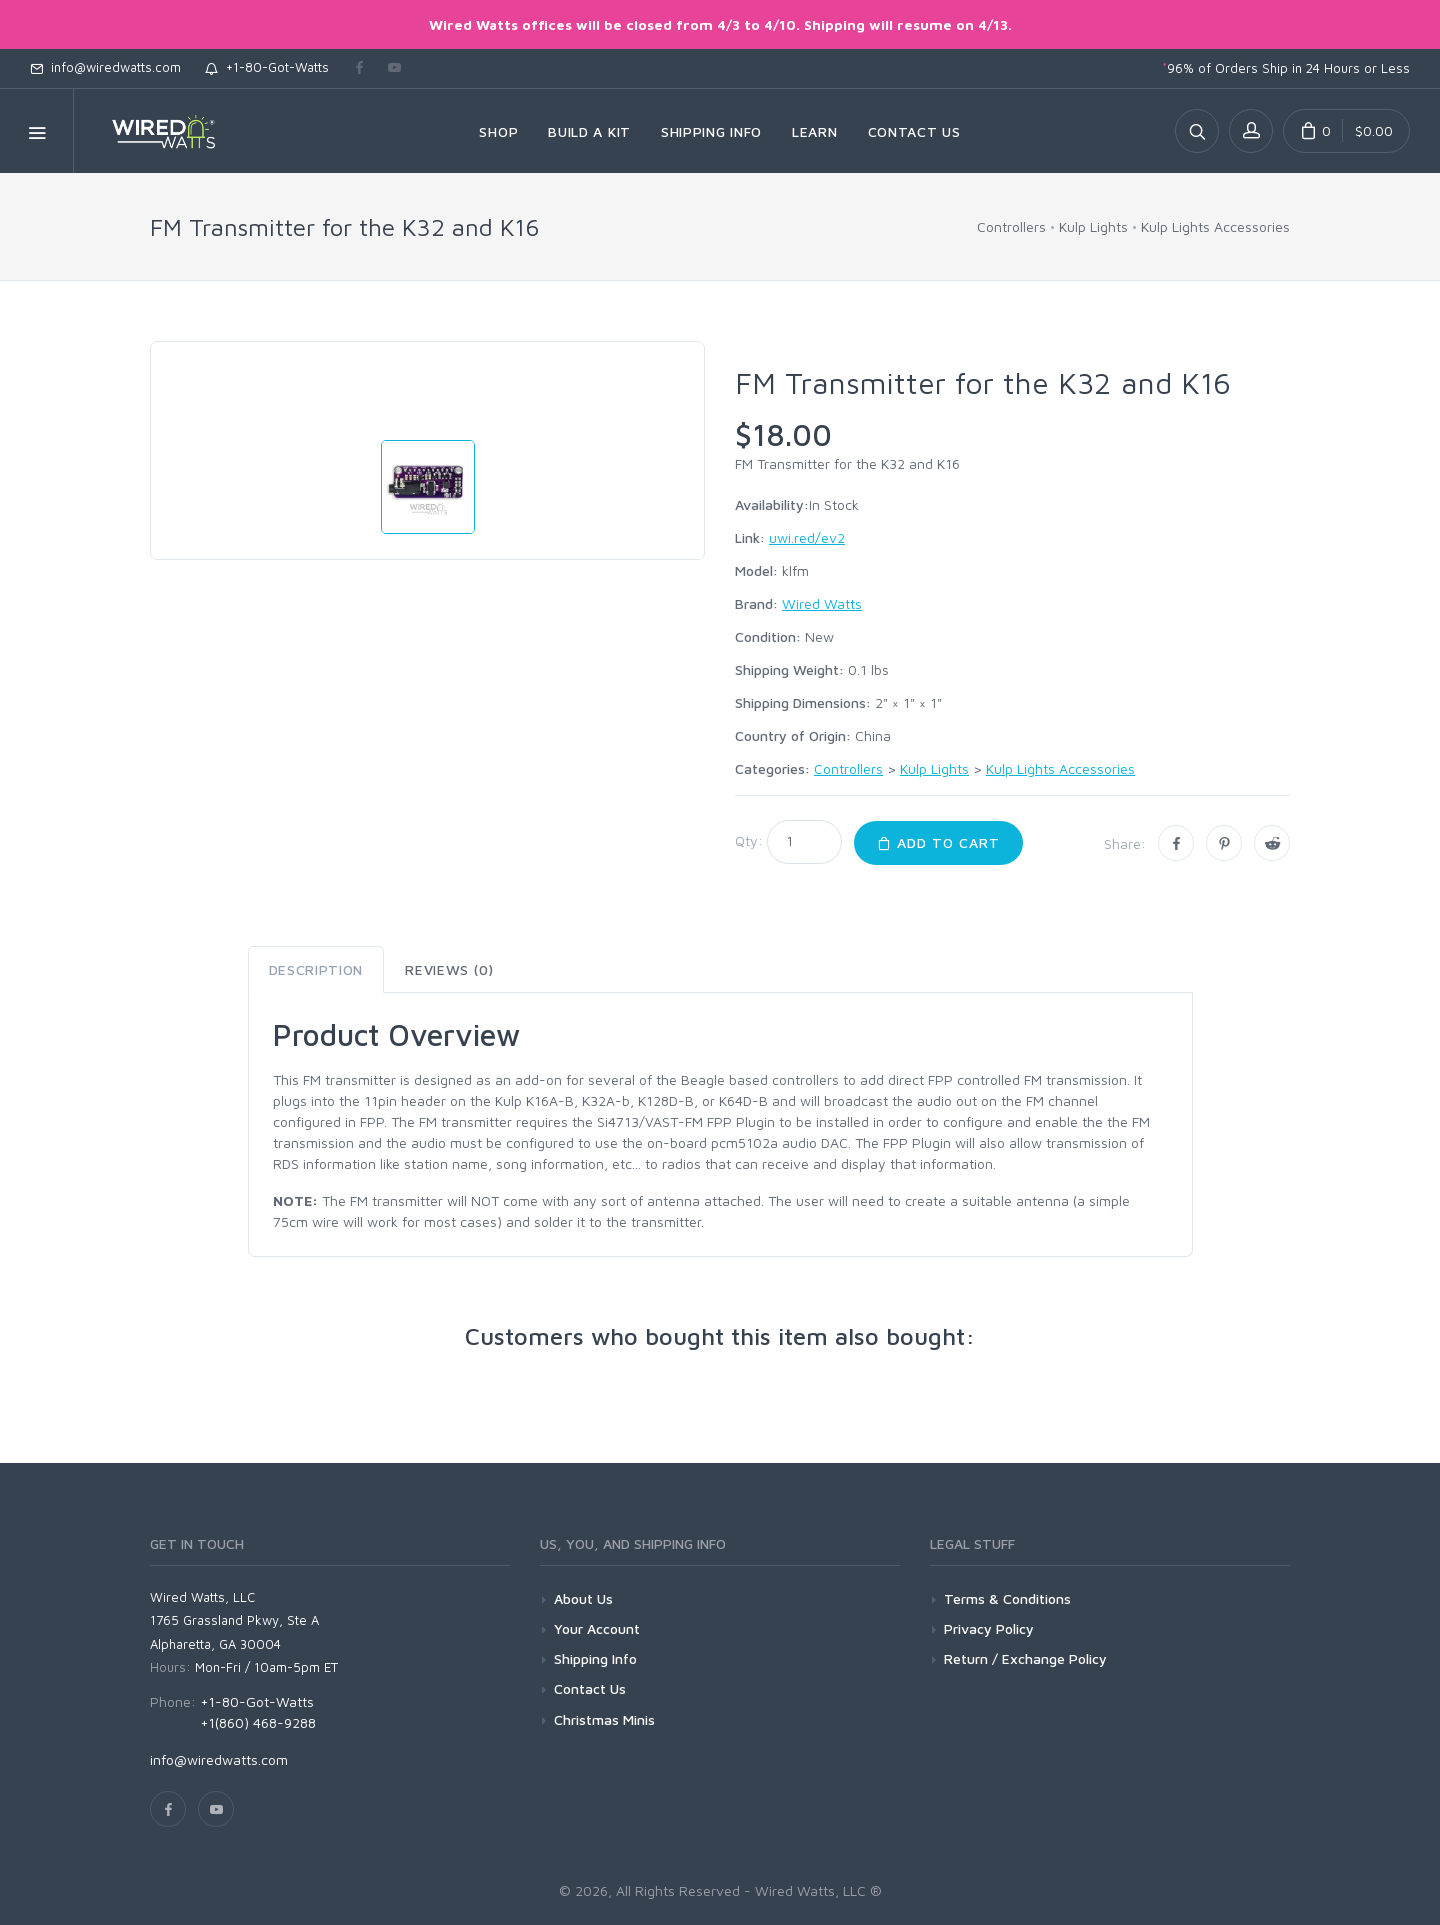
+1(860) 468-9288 (258, 1722)
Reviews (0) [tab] (449, 969)
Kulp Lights (1093, 226)
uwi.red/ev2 (807, 537)
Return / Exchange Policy (1025, 1658)
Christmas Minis (604, 1719)
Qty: (749, 840)
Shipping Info (595, 1658)
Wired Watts (822, 603)
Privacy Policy (989, 1628)
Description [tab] (316, 969)
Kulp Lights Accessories (1215, 226)
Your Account (597, 1628)
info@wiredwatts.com (105, 67)
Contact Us (590, 1688)
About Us (583, 1598)
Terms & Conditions (1007, 1598)
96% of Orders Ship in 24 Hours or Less (1286, 68)
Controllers (1011, 226)
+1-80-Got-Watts (267, 67)
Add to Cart (938, 842)
